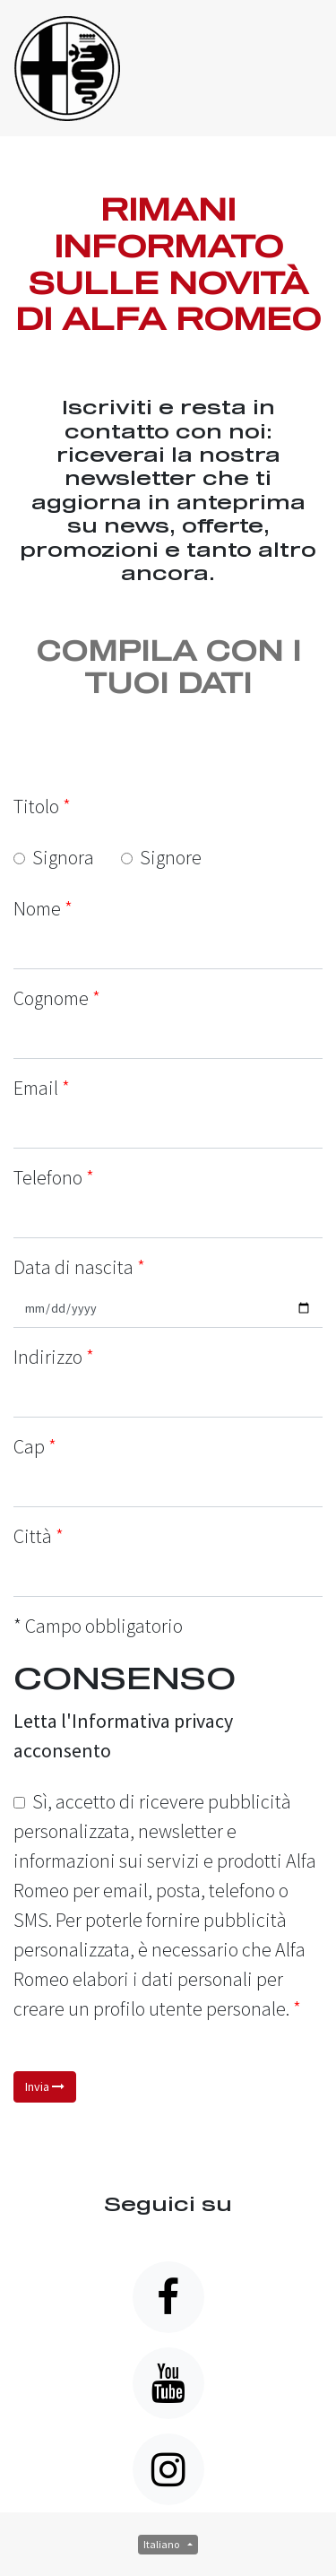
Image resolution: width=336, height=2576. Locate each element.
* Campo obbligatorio (98, 1625)
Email (35, 1087)
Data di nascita (79, 1266)
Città (32, 1535)
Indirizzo (47, 1356)
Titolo (42, 806)
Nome (37, 908)
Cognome (51, 997)
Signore (161, 857)
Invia (45, 2086)
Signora (53, 857)
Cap (29, 1446)
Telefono (47, 1177)
